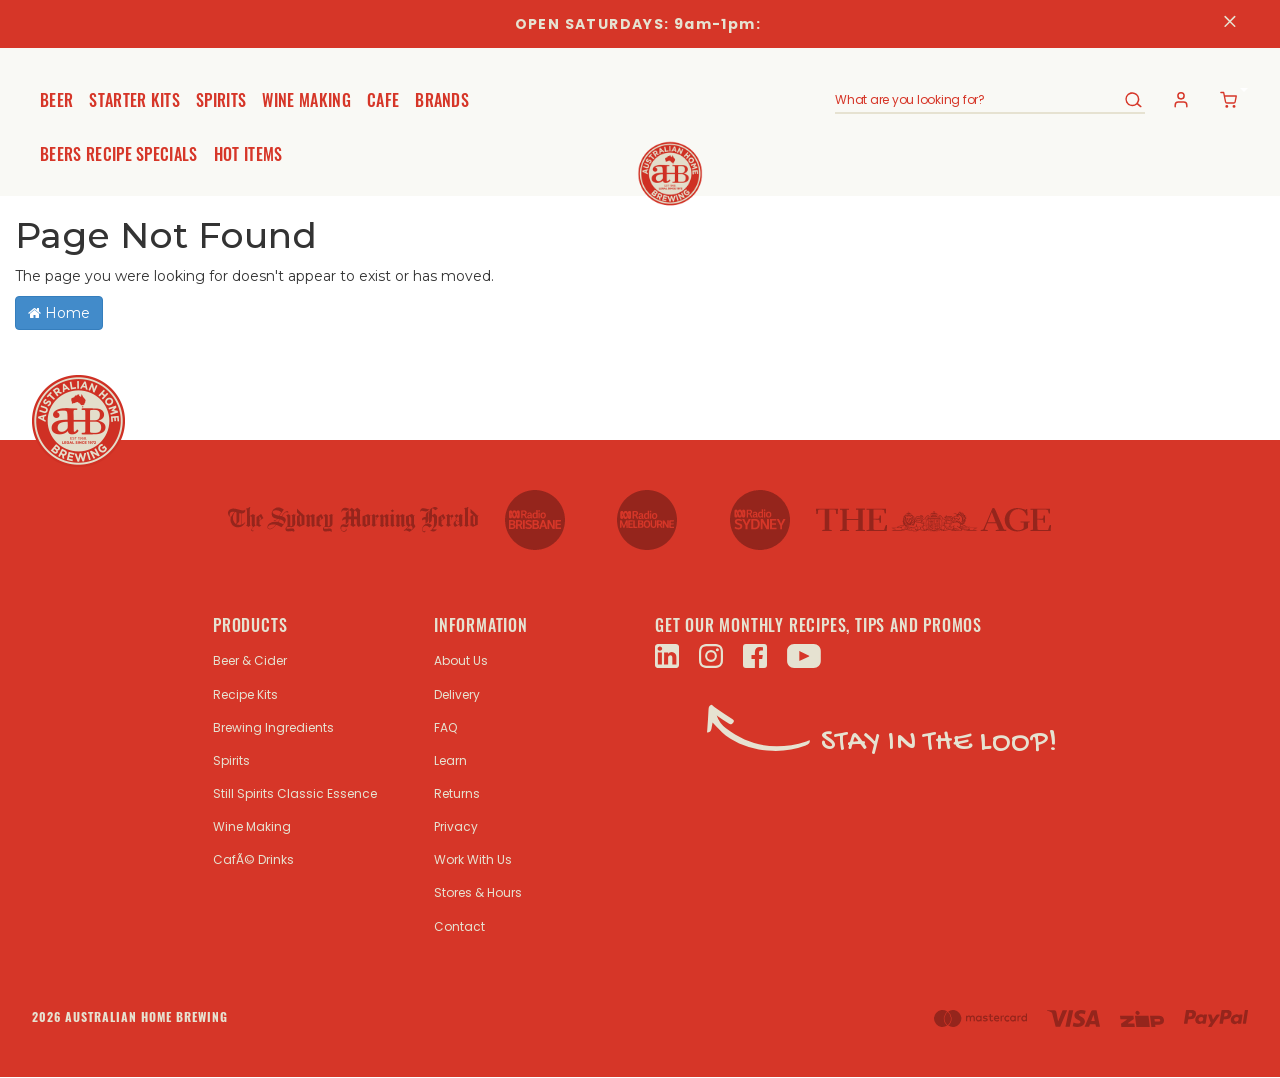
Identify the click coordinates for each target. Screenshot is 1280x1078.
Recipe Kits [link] (245, 694)
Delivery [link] (457, 694)
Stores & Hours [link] (478, 892)
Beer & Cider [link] (250, 660)
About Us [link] (461, 660)
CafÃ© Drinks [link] (253, 859)
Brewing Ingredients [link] (273, 727)
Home (59, 313)
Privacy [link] (456, 826)
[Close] (1230, 24)
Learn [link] (450, 760)
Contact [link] (459, 926)
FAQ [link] (445, 727)
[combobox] (978, 100)
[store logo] (640, 158)
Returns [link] (457, 793)
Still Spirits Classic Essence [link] (295, 793)
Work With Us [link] (473, 859)
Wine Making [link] (252, 826)
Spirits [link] (231, 760)
